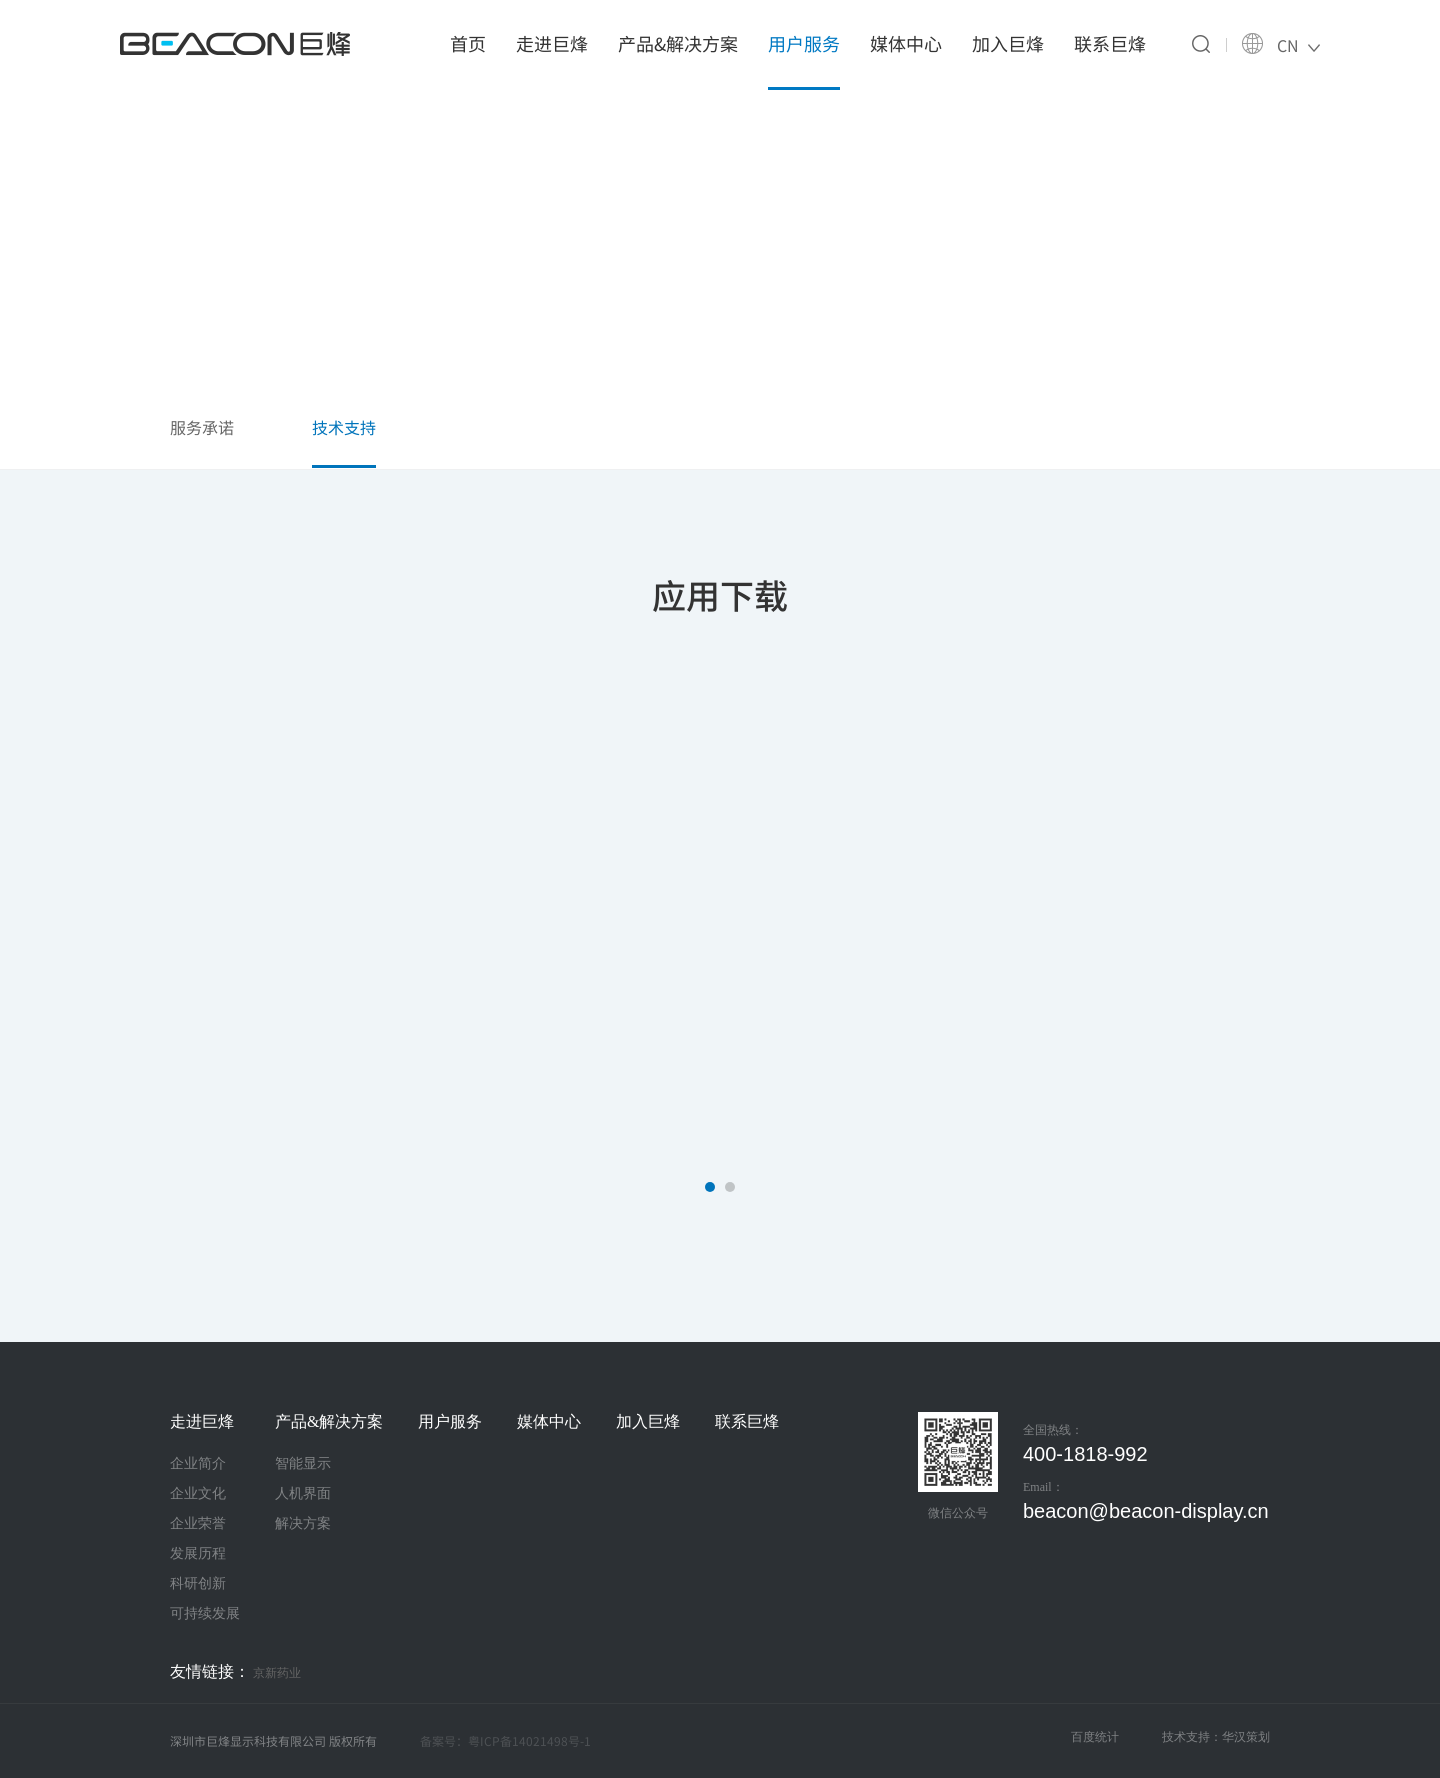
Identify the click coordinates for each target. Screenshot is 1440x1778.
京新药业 (277, 1673)
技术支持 (344, 427)
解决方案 (303, 1523)
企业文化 (198, 1493)
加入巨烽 (1008, 43)
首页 (468, 43)
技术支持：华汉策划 (1216, 1737)
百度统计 (1095, 1737)
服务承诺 (202, 427)
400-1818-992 (1085, 1454)
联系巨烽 (1110, 43)
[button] (710, 1187)
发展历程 (198, 1553)
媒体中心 (906, 43)
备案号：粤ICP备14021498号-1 (505, 1740)
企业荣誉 (198, 1523)
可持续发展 (205, 1613)
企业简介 (198, 1463)
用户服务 (804, 43)
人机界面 (303, 1493)
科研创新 (198, 1583)
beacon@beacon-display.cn (1146, 1511)
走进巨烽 (552, 43)
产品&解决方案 (678, 43)
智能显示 (303, 1463)
